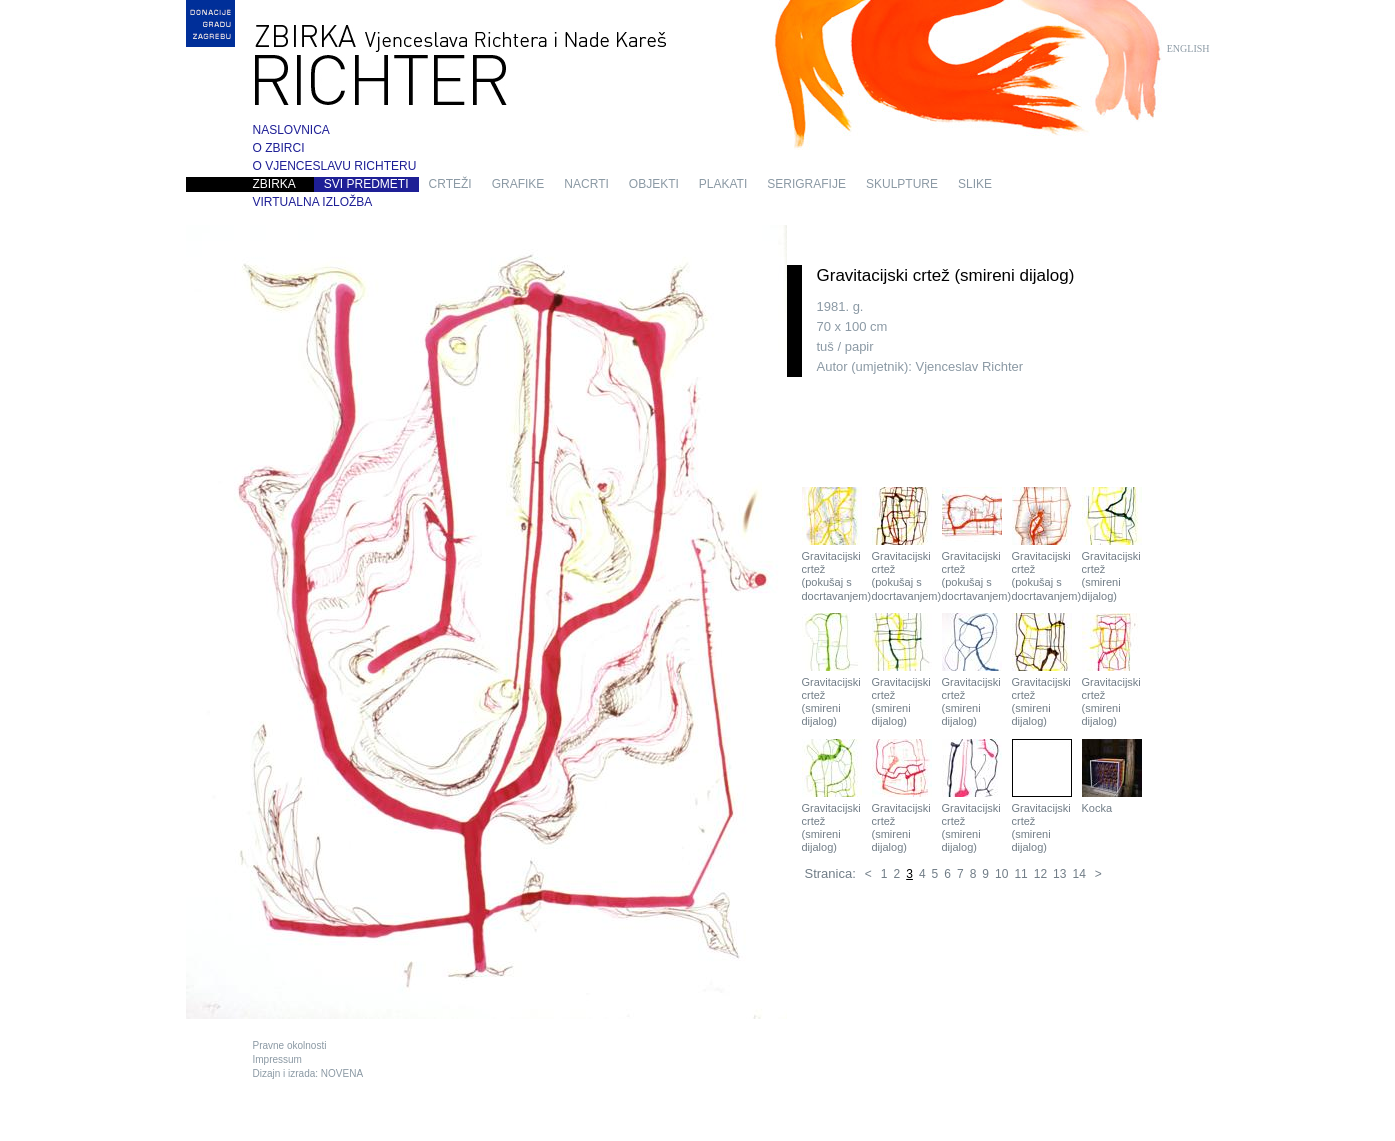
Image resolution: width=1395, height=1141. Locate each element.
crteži (450, 184)
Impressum (277, 1059)
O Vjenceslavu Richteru (335, 166)
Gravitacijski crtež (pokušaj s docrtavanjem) (832, 544)
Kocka (1112, 776)
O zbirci (279, 148)
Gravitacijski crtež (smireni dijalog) (1112, 544)
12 (1040, 874)
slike (975, 184)
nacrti (586, 184)
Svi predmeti (366, 184)
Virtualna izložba (313, 202)
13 (1059, 874)
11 (1020, 874)
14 (1078, 874)
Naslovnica (291, 130)
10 (1001, 874)
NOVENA (342, 1073)
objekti (654, 184)
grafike (518, 184)
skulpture (902, 184)
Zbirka (274, 184)
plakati (723, 184)
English (1188, 48)
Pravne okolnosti (290, 1045)
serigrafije (806, 184)
